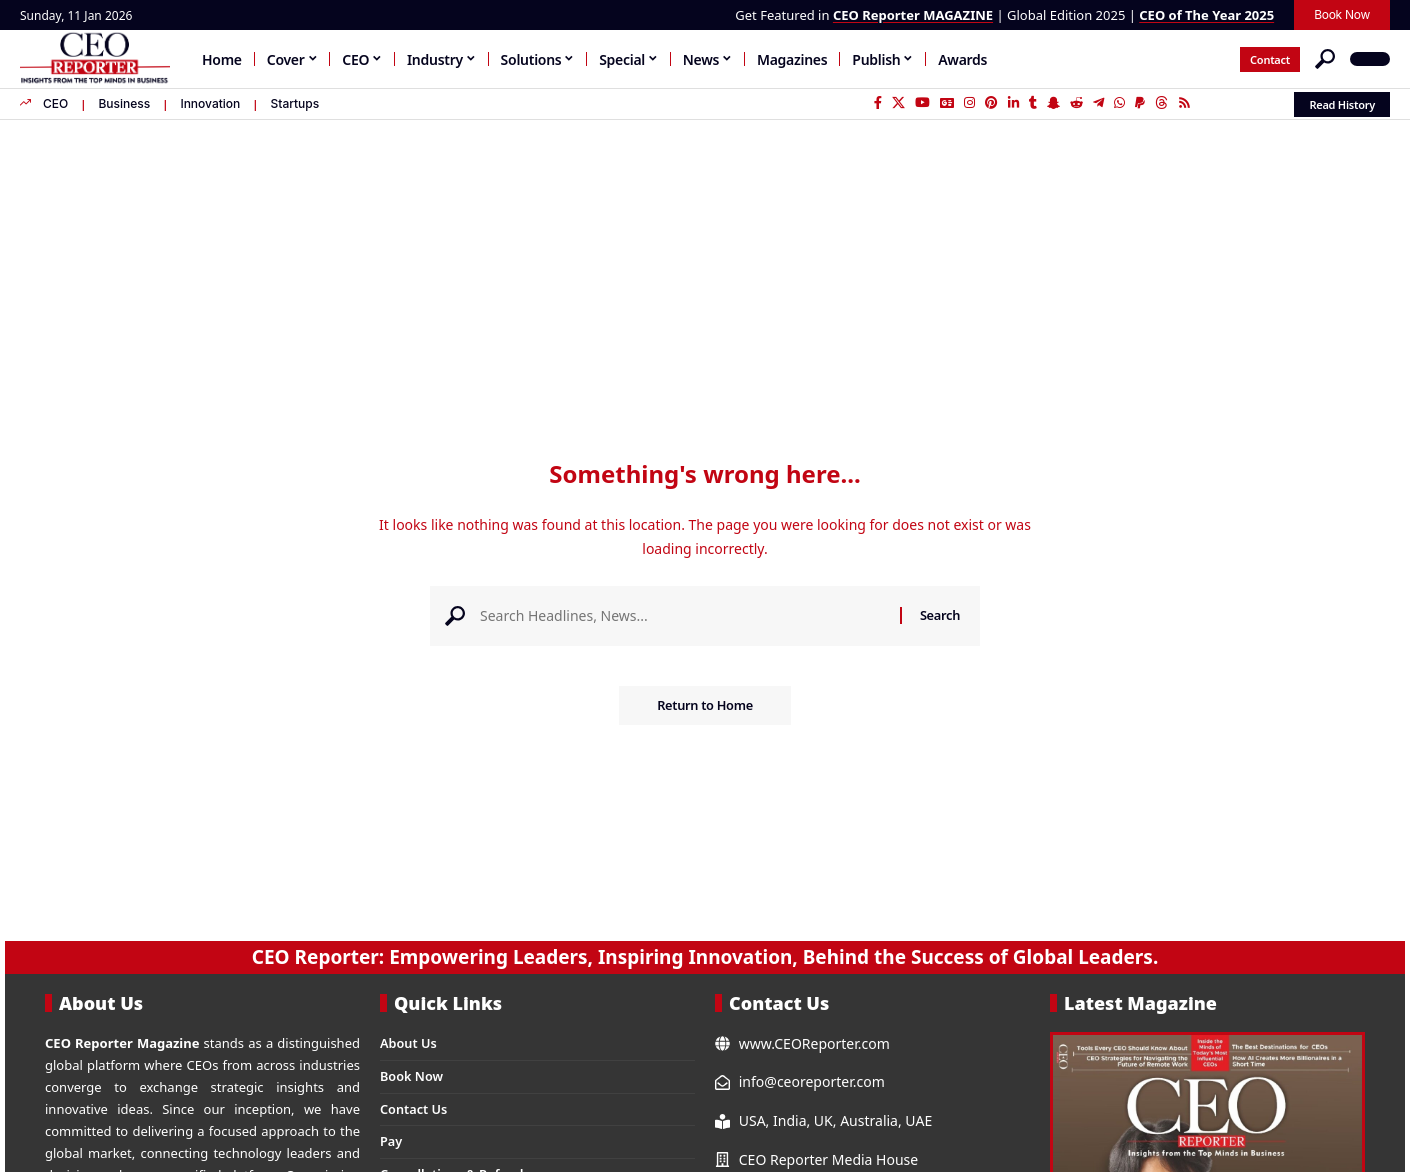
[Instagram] (969, 103)
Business (124, 103)
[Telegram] (1098, 103)
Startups (294, 103)
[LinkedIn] (1013, 103)
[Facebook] (878, 103)
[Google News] (947, 103)
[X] (898, 103)
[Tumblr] (1033, 103)
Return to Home (704, 707)
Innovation (210, 103)
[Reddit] (1076, 103)
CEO (55, 103)
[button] (1325, 59)
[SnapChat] (1053, 103)
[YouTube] (922, 103)
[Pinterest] (991, 103)
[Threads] (1161, 103)
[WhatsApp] (1119, 103)
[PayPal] (1140, 103)
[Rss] (1184, 103)
